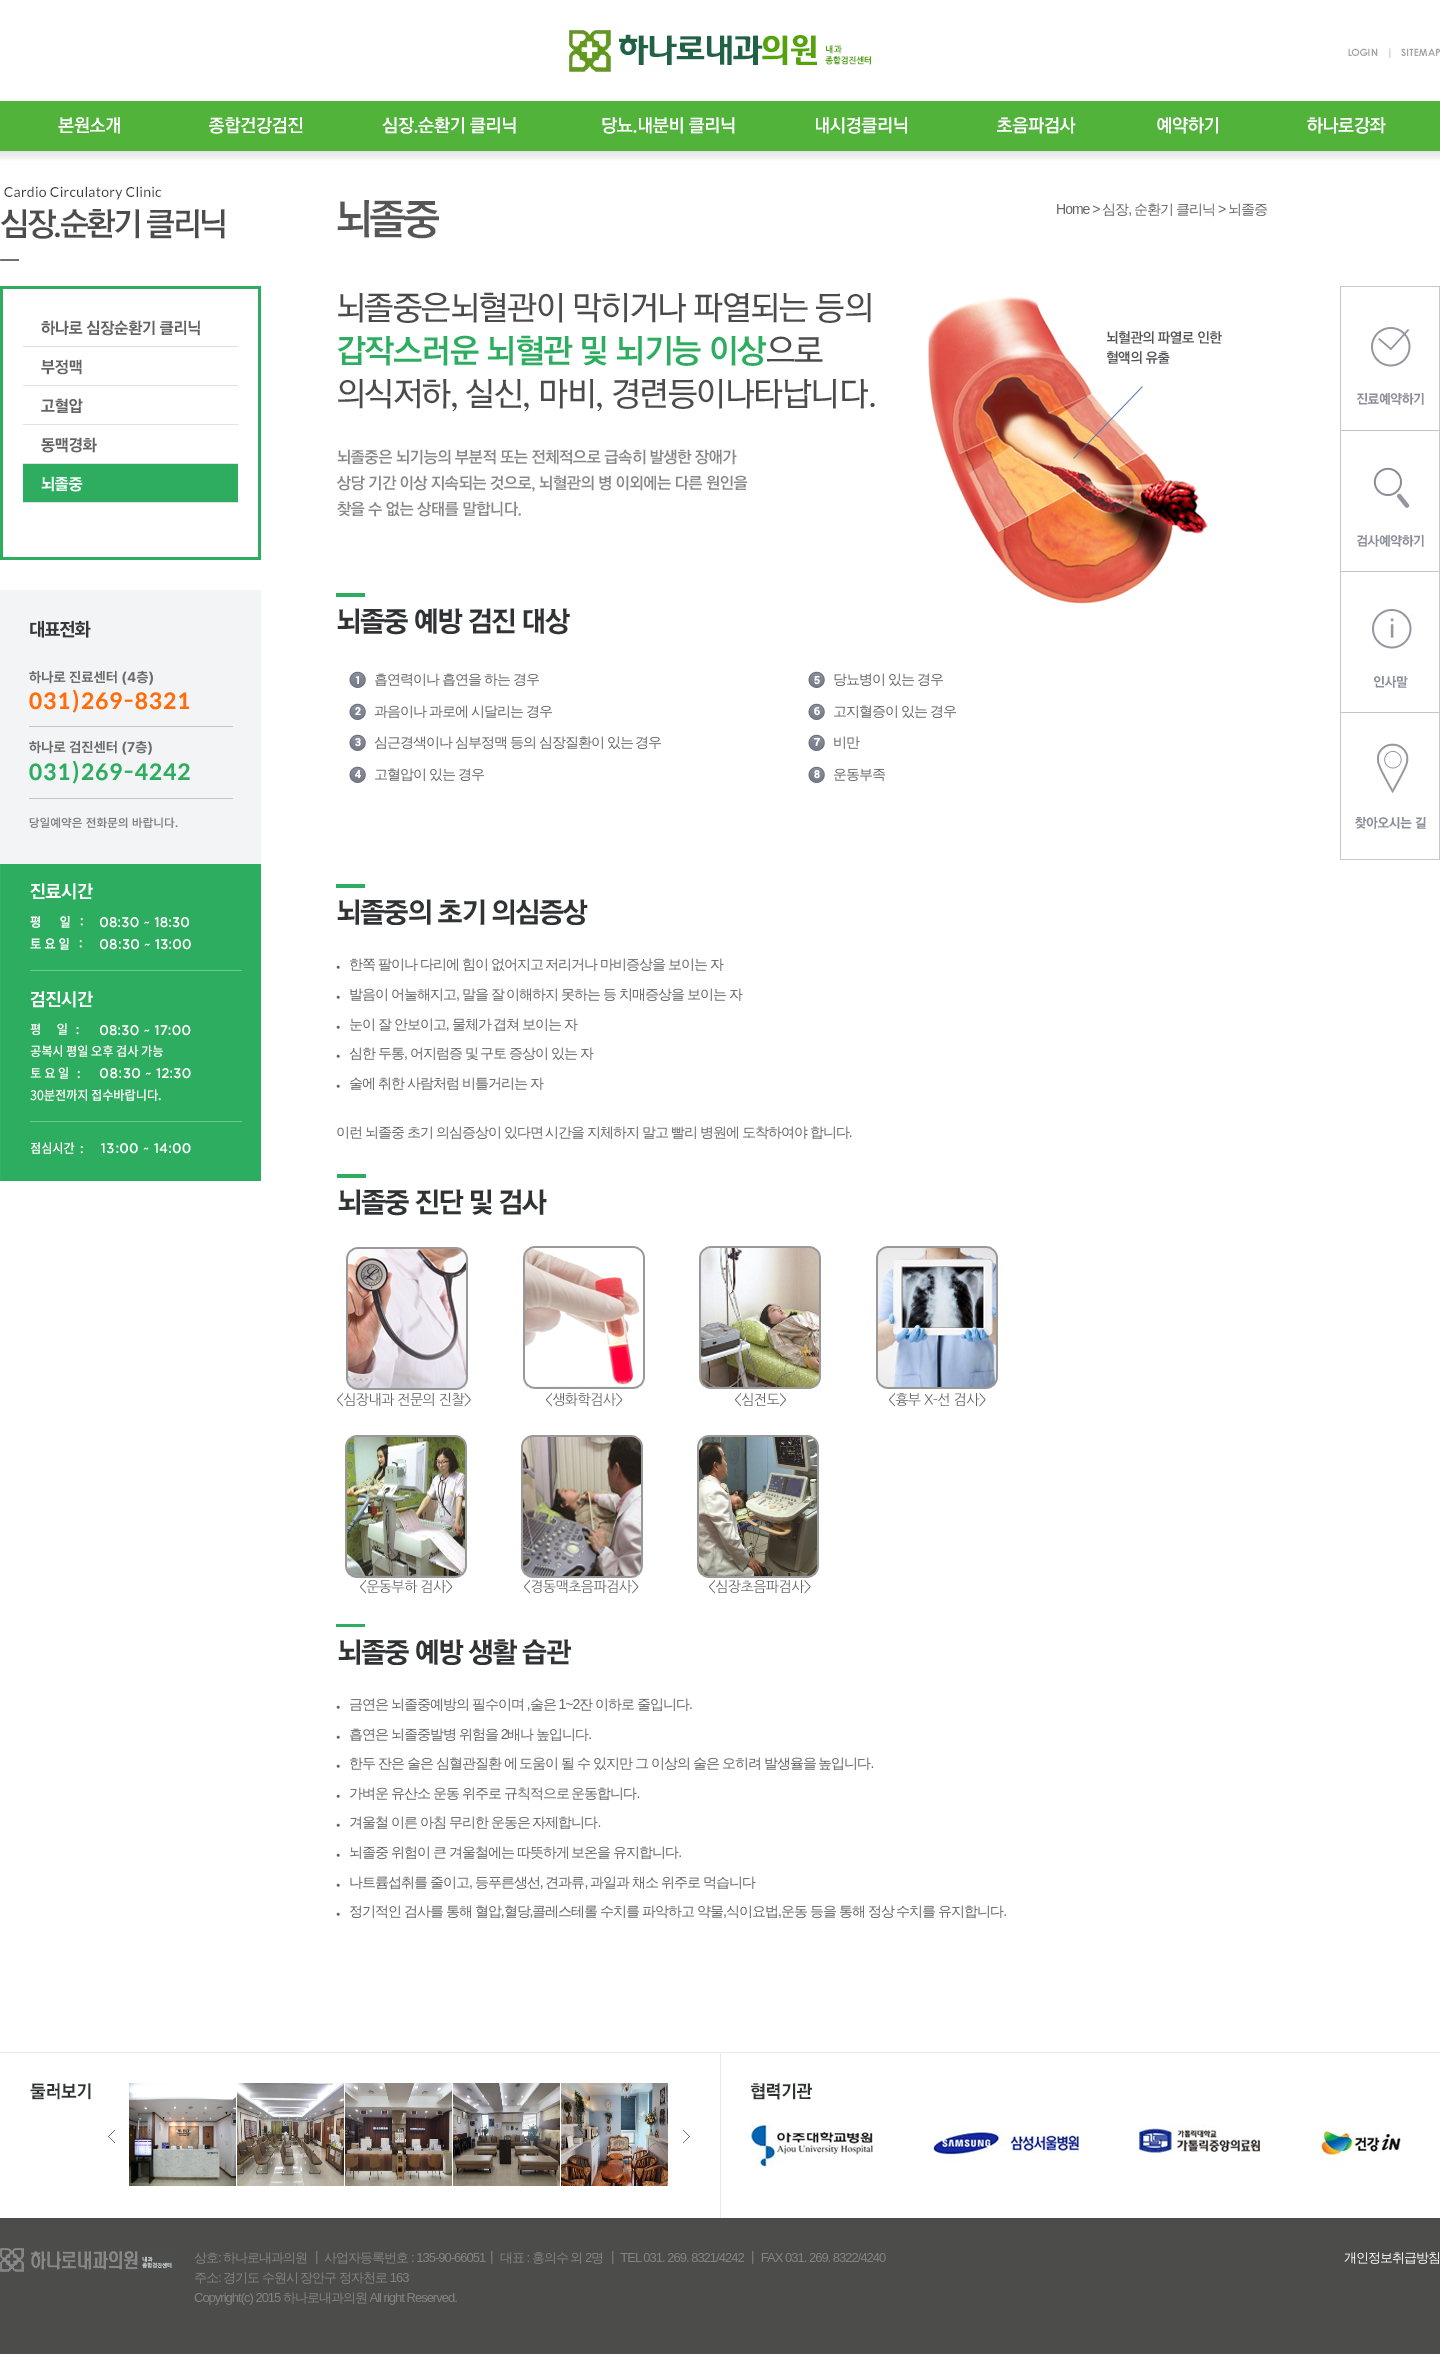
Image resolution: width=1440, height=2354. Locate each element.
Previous (111, 2136)
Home (1072, 209)
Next (686, 2136)
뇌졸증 (1247, 209)
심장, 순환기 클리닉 (1158, 209)
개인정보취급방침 (1392, 2257)
